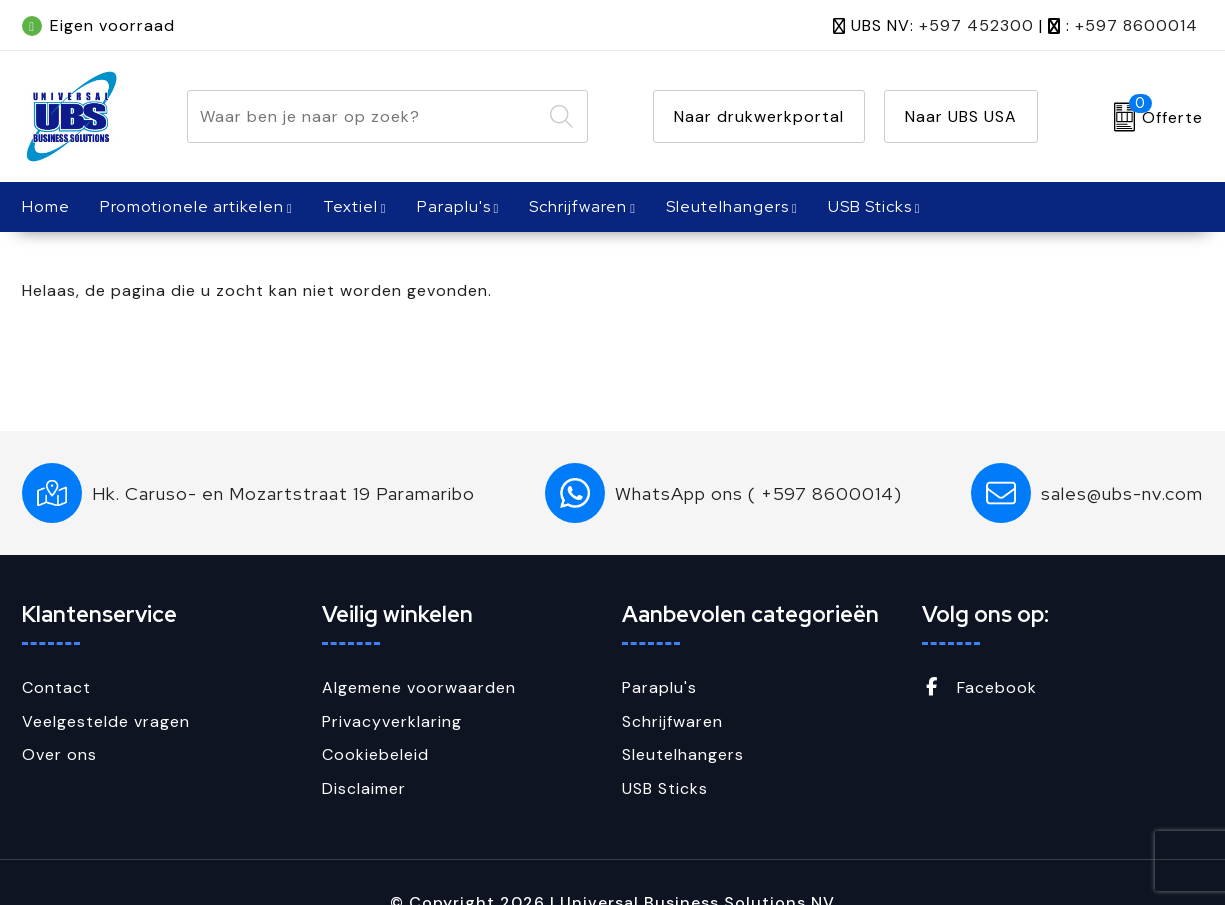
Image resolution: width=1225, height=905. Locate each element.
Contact (56, 687)
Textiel (350, 206)
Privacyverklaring (392, 721)
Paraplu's (454, 206)
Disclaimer (364, 788)
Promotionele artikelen (192, 206)
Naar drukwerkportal (759, 116)
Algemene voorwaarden (419, 687)
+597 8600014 (1136, 25)
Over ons (59, 754)
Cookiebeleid (375, 754)
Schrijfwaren (578, 206)
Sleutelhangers (727, 206)
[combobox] (364, 116)
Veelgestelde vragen (106, 721)
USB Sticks (870, 206)
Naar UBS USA (961, 116)
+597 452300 (976, 25)
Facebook (979, 687)
